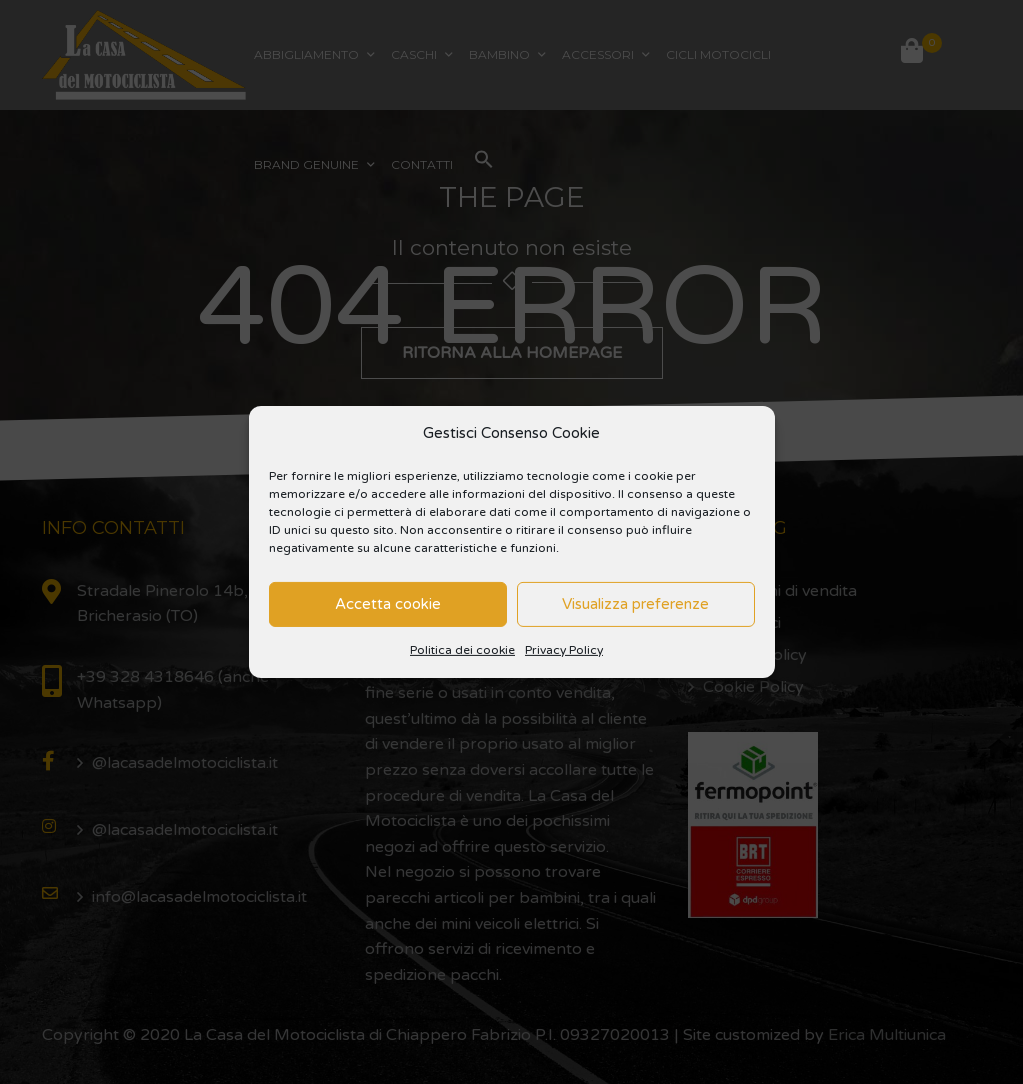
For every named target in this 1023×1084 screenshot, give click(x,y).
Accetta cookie (388, 604)
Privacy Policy (564, 650)
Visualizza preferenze (635, 604)
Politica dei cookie (462, 650)
